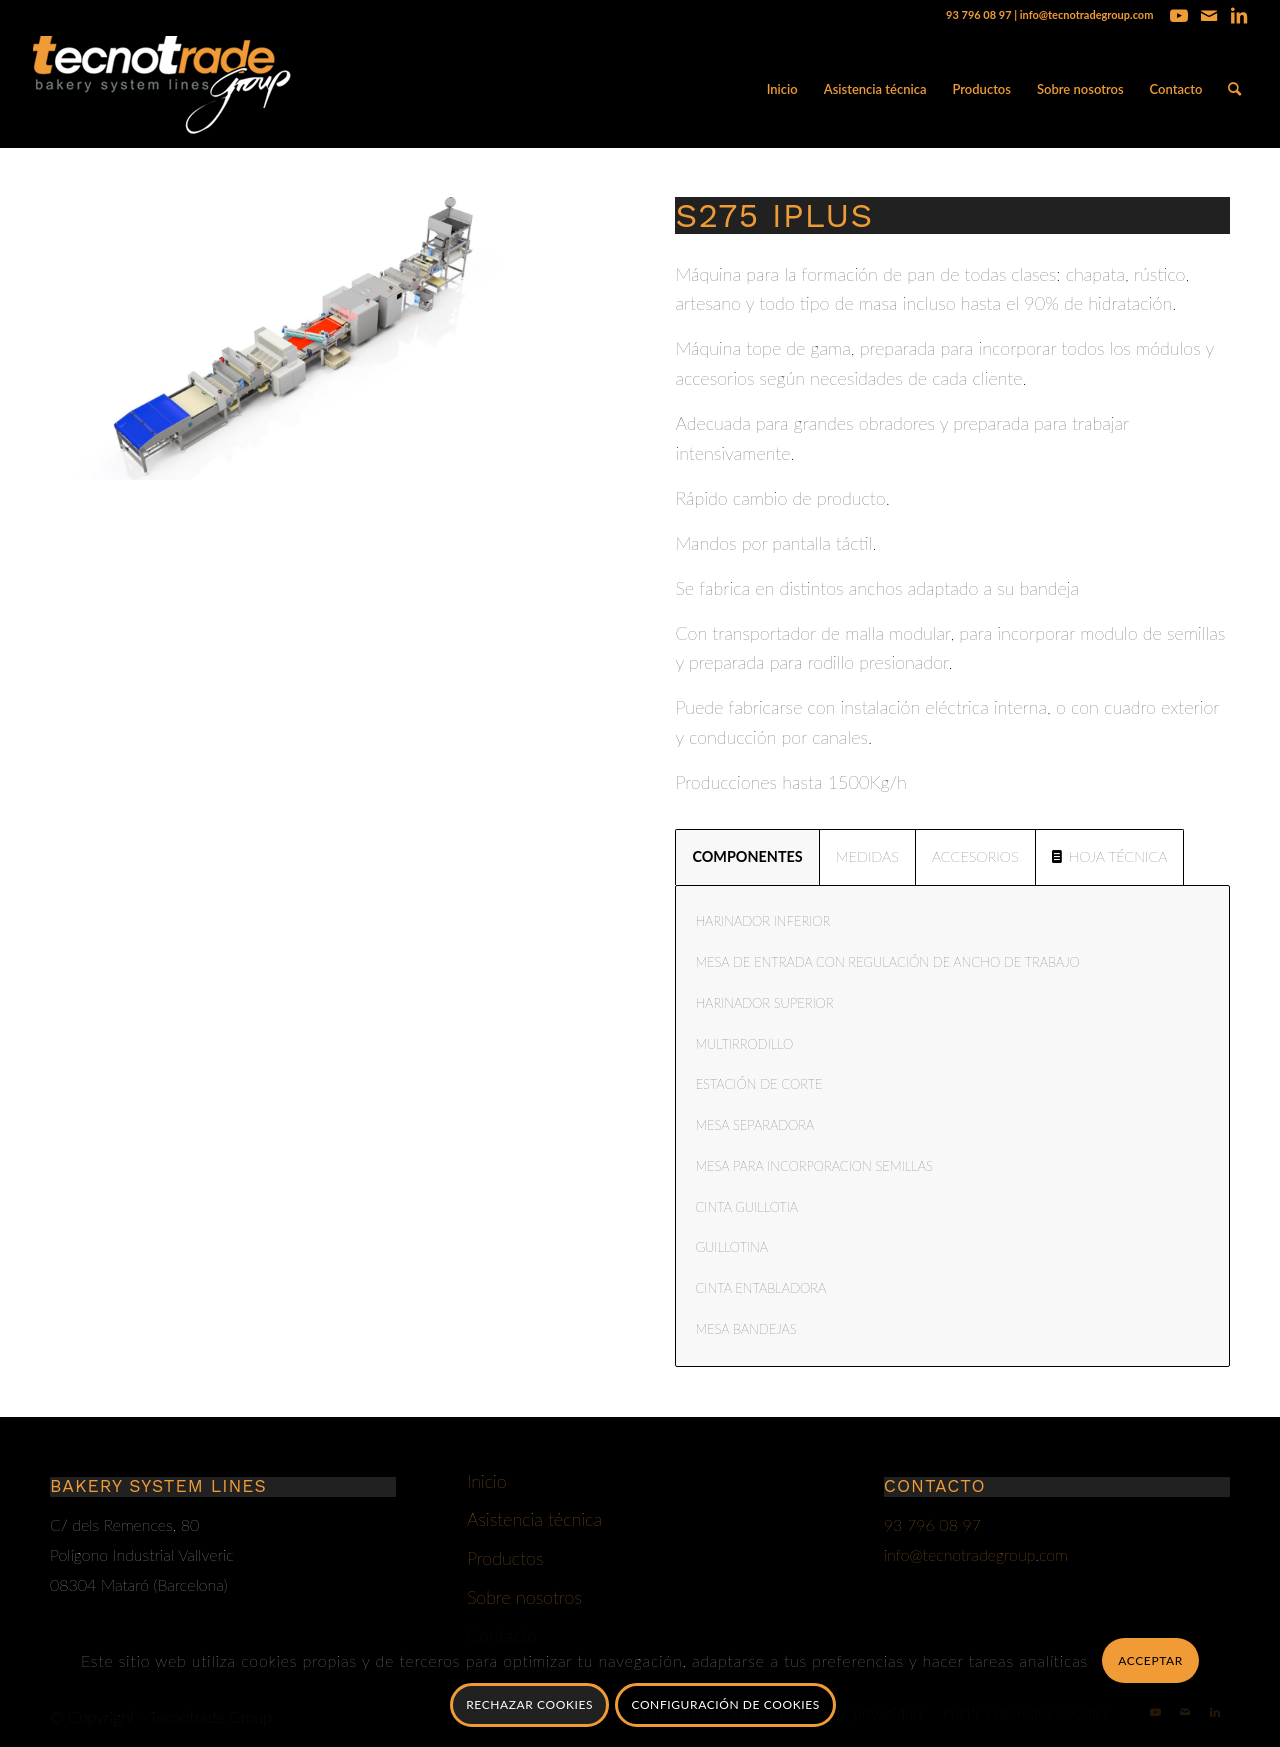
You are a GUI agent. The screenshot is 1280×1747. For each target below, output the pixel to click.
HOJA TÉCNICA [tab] (1110, 856)
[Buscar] (1234, 89)
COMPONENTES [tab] (747, 856)
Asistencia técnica (534, 1519)
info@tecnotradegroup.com (1087, 14)
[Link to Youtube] (1178, 15)
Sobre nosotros (524, 1597)
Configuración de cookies (725, 1704)
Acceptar (1150, 1660)
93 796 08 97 (978, 14)
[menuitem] (782, 89)
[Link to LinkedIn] (1239, 15)
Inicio (487, 1481)
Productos (505, 1558)
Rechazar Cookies (529, 1704)
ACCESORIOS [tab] (975, 856)
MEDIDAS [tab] (867, 856)
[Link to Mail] (1208, 15)
